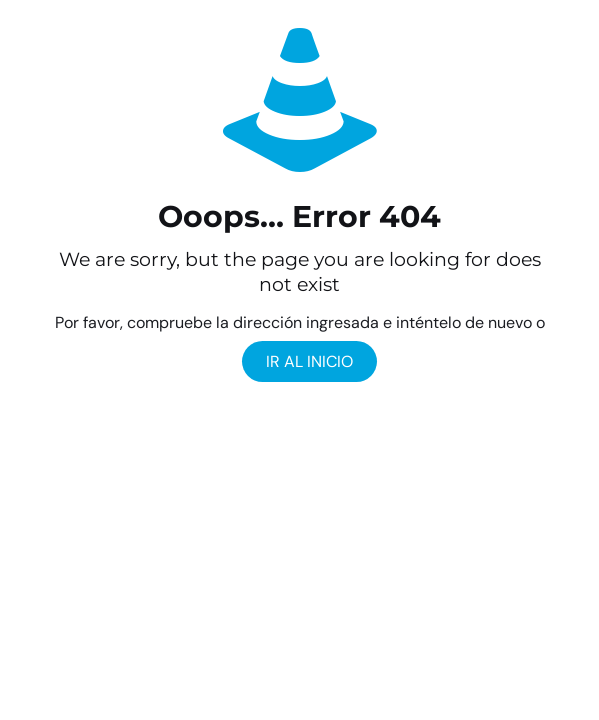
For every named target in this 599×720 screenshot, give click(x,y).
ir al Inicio (309, 361)
